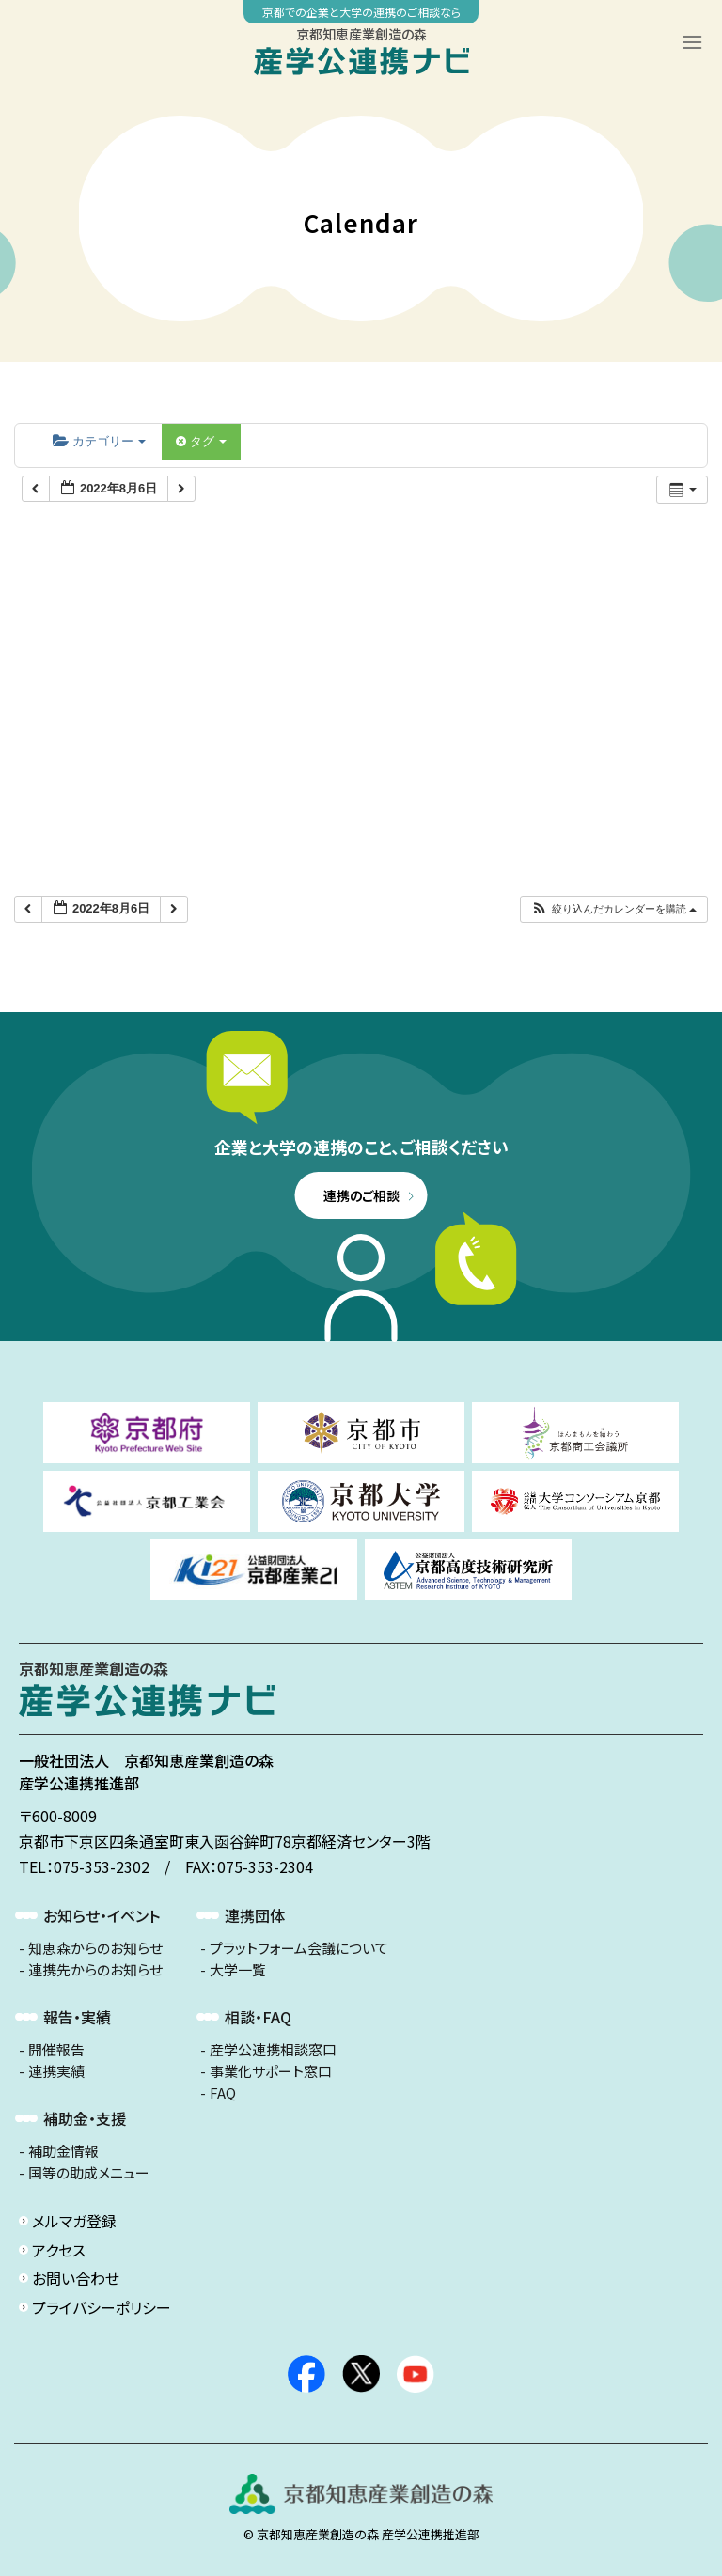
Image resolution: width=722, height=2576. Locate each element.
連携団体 (255, 1915)
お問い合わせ (75, 2278)
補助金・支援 (84, 2118)
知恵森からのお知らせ (95, 1948)
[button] (613, 909)
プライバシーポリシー (101, 2307)
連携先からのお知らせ (95, 1969)
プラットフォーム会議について (299, 1948)
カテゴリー (99, 441)
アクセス (59, 2250)
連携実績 (56, 2071)
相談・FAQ (258, 2016)
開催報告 (56, 2049)
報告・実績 (77, 2016)
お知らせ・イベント (101, 1915)
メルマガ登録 (74, 2220)
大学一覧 (238, 1969)
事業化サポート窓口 (271, 2071)
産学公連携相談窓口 (273, 2049)
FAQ (223, 2093)
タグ (201, 441)
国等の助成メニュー (88, 2172)
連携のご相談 (361, 1195)
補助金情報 (63, 2151)
